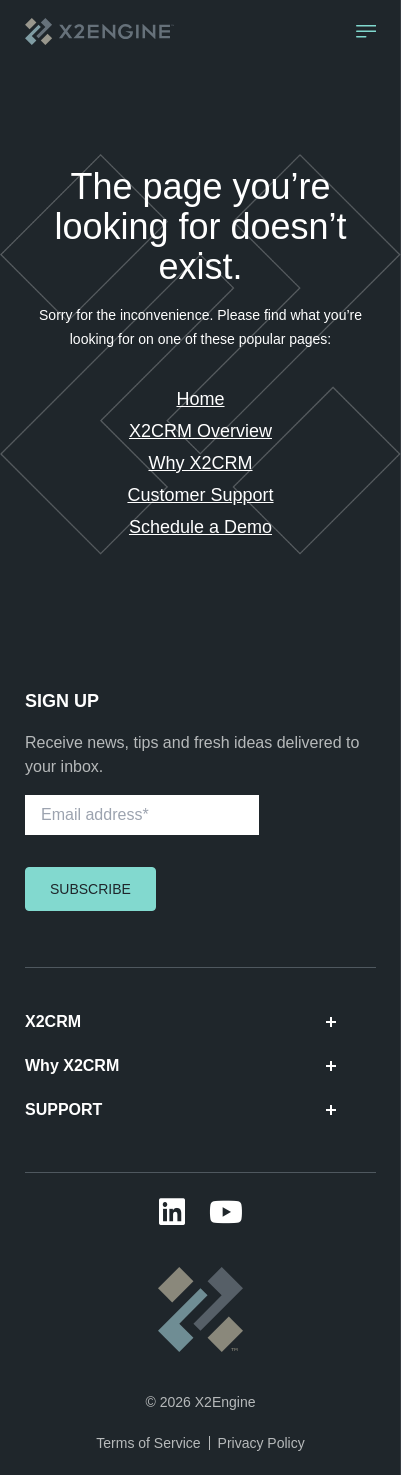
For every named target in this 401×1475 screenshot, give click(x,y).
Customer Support (200, 495)
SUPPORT (180, 1110)
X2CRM (180, 1022)
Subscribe (90, 889)
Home (200, 399)
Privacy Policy (261, 1443)
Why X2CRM (200, 463)
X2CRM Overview (200, 431)
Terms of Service (148, 1443)
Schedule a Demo (200, 527)
